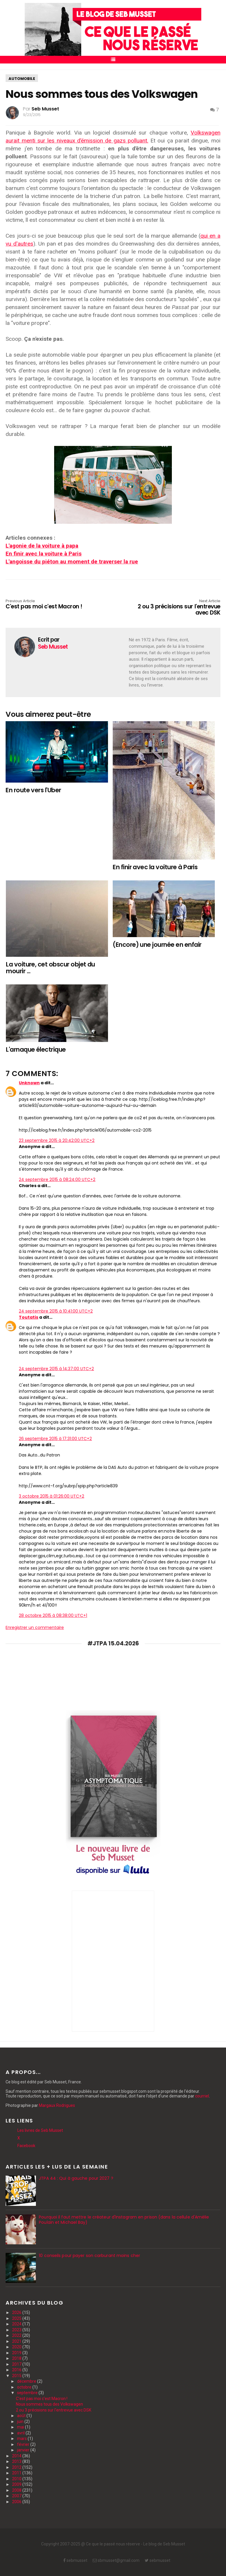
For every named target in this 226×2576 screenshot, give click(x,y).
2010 (17, 2478)
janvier (23, 2450)
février (23, 2444)
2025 (17, 2318)
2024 (17, 2324)
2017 (17, 2364)
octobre (24, 2387)
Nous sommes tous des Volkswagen (49, 2404)
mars (22, 2438)
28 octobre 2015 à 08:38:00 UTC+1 (53, 1615)
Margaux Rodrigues (57, 2105)
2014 (17, 2456)
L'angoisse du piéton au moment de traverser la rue (72, 561)
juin (20, 2421)
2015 (17, 2375)
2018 (17, 2358)
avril (21, 2433)
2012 (17, 2467)
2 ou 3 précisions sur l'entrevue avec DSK (177, 608)
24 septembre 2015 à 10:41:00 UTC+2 (56, 1311)
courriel (202, 2096)
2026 (17, 2312)
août (21, 2415)
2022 (17, 2335)
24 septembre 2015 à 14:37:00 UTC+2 (56, 1369)
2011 (17, 2473)
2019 (17, 2352)
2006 (17, 2501)
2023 (17, 2329)
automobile (22, 78)
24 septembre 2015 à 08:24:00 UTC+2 (57, 1179)
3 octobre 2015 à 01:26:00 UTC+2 (51, 1496)
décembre (27, 2381)
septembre (28, 2392)
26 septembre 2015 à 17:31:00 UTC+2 (55, 1438)
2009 (17, 2484)
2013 (17, 2461)
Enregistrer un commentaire (35, 1627)
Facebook (26, 2145)
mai (21, 2427)
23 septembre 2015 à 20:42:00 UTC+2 (56, 1140)
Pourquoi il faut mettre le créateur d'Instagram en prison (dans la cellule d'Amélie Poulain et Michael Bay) (124, 2219)
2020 (17, 2347)
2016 (17, 2369)
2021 (17, 2341)
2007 (17, 2495)
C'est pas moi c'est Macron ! (49, 604)
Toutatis (28, 1317)
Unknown (29, 1083)
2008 (17, 2490)
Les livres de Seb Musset (40, 2130)
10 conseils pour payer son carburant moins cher (89, 2255)
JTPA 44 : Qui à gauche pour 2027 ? (76, 2178)
